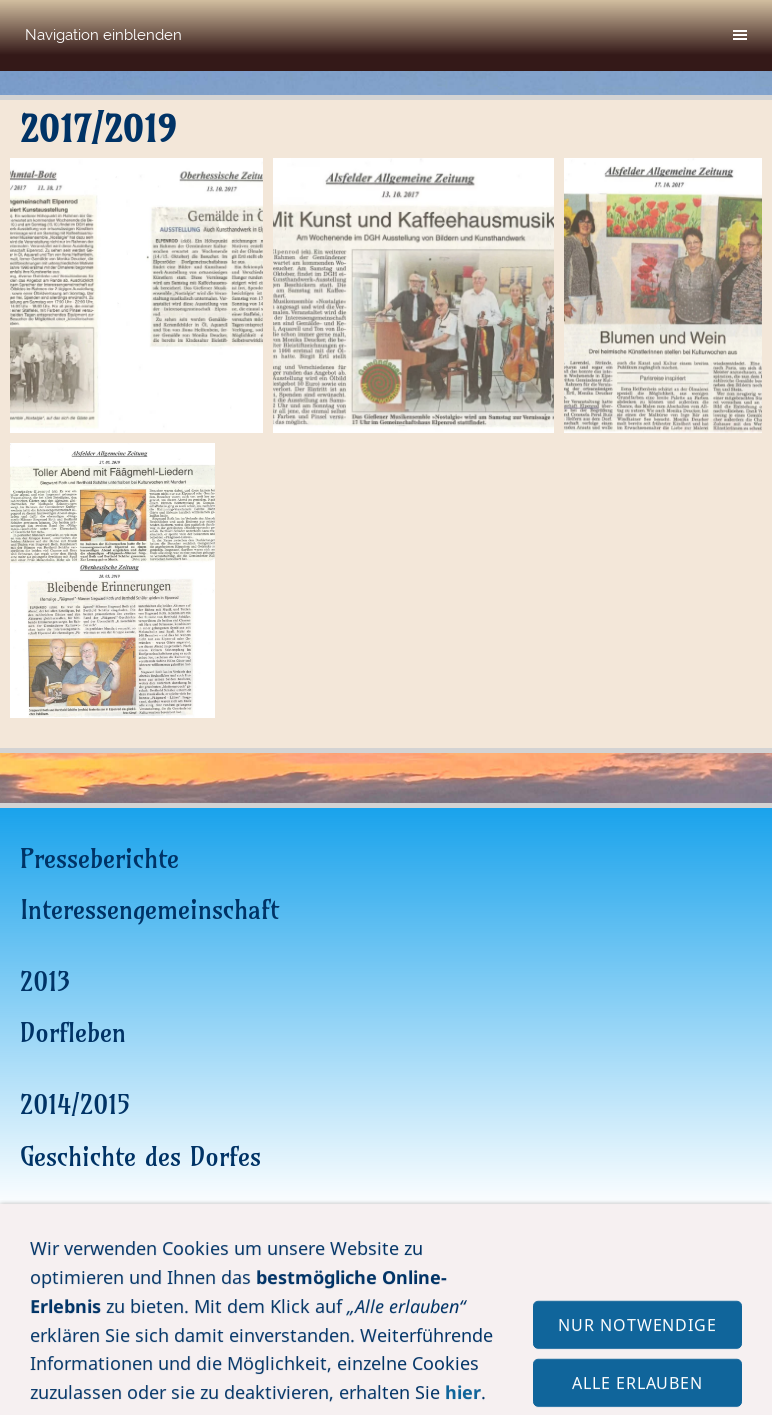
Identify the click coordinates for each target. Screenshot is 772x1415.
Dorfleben (73, 1032)
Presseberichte (99, 858)
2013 (45, 981)
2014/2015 (75, 1104)
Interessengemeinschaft (149, 909)
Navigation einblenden (103, 35)
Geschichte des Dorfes (140, 1156)
